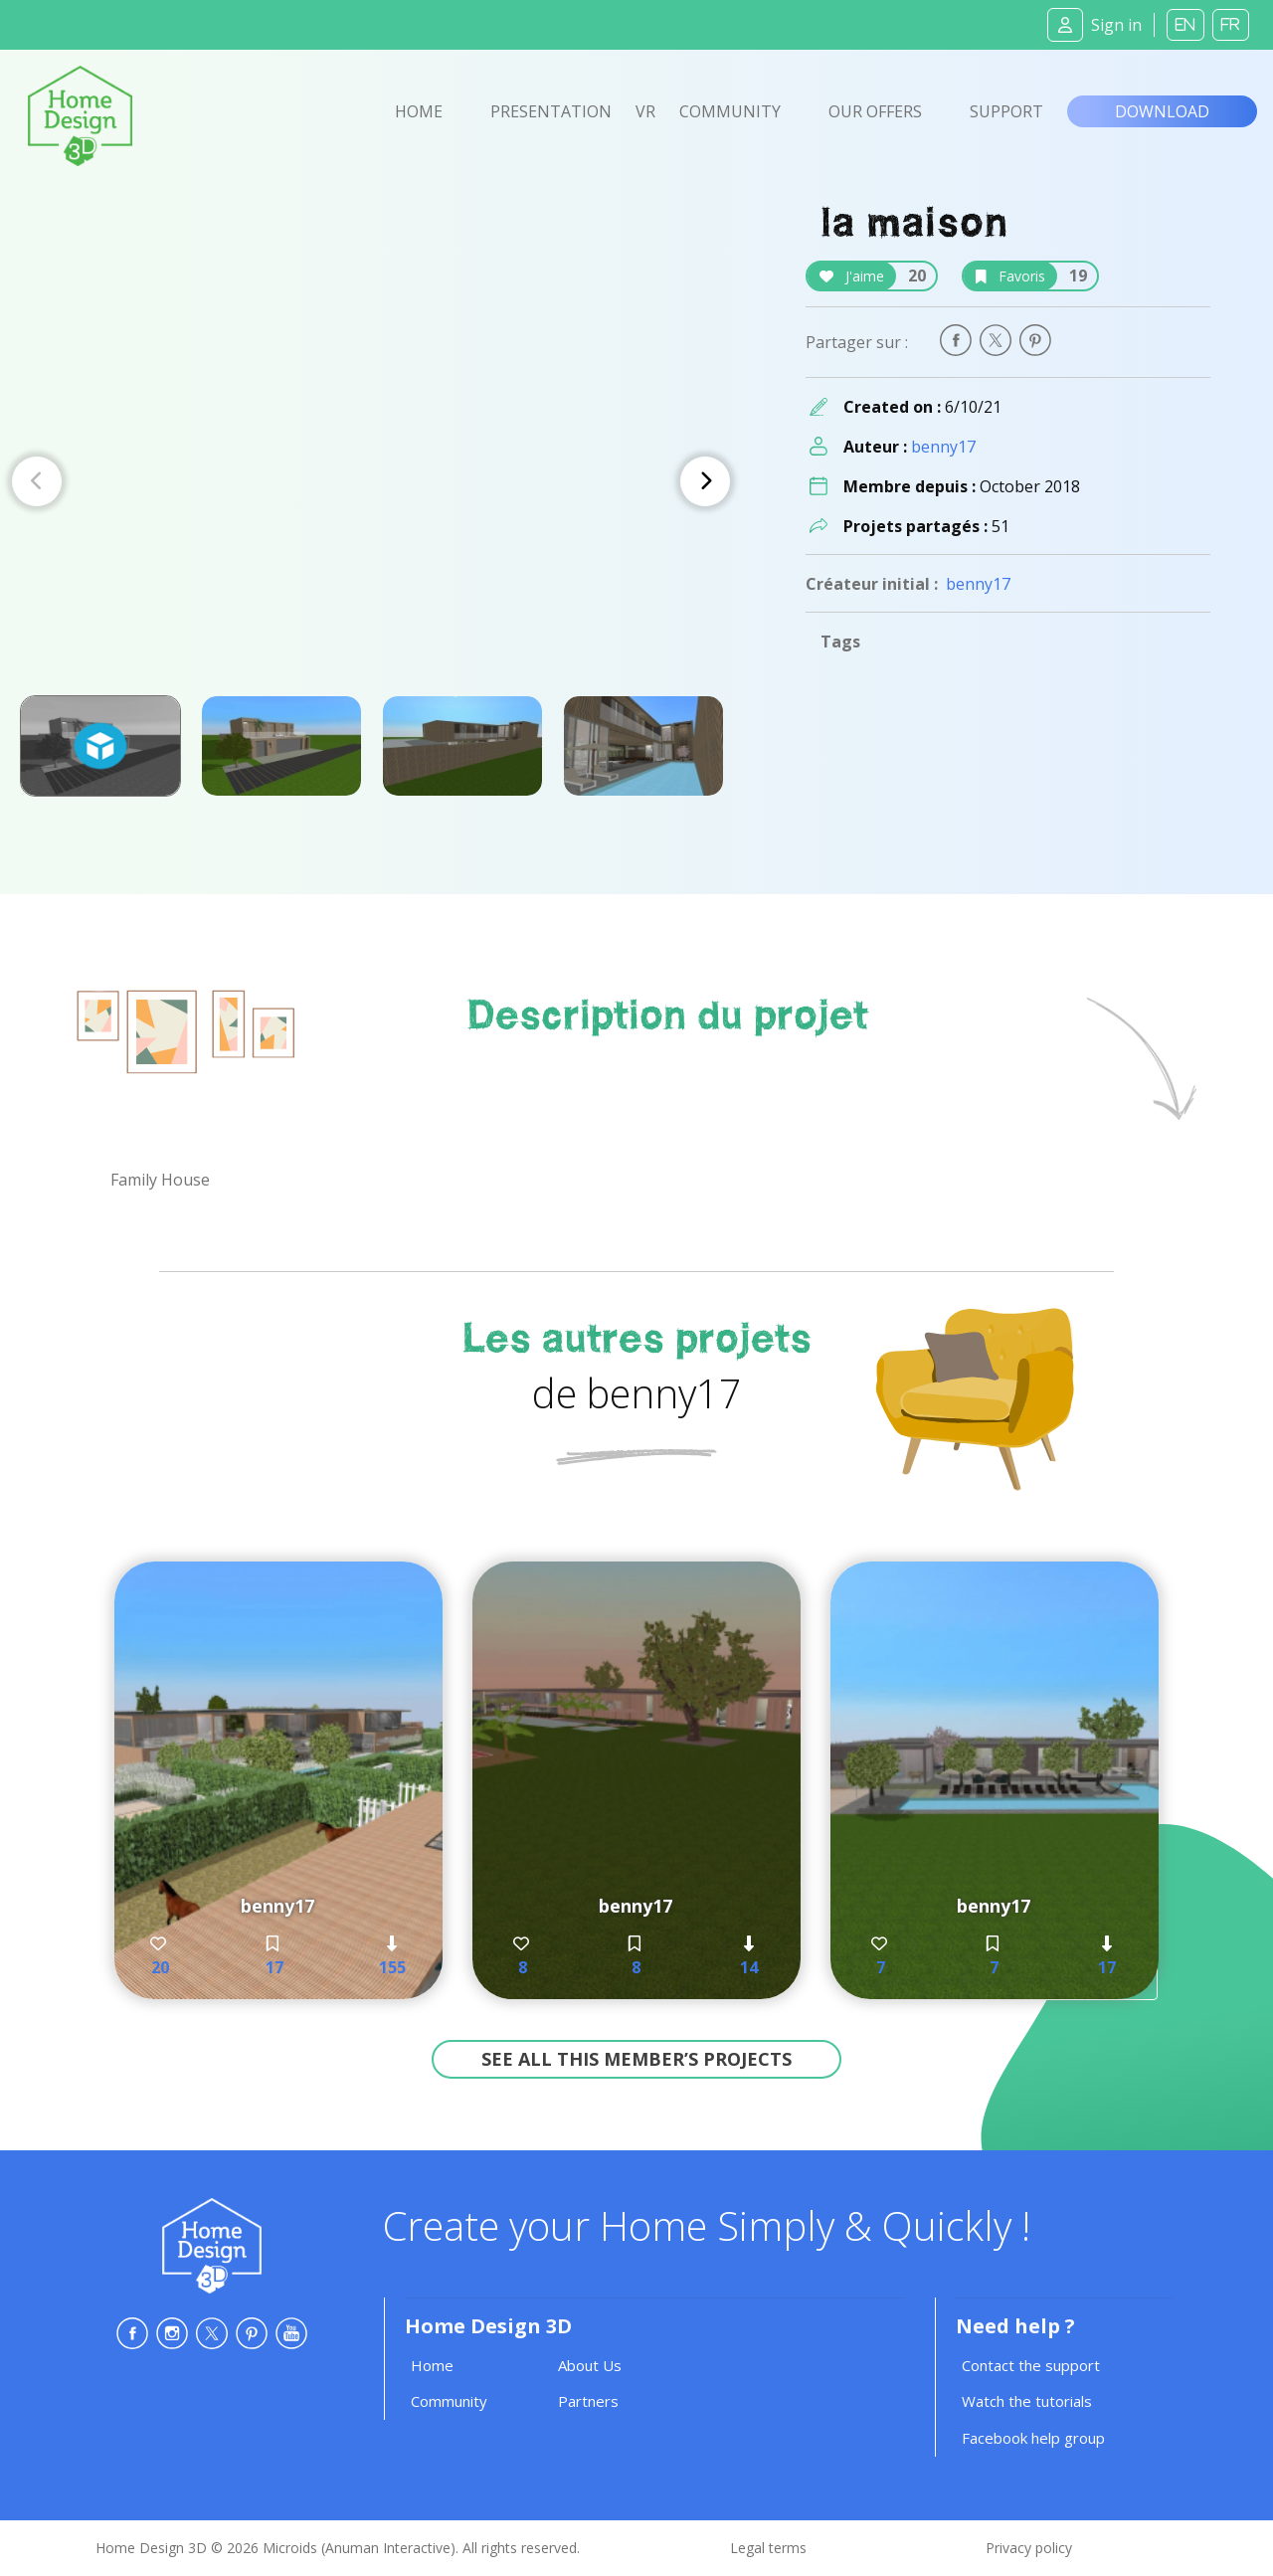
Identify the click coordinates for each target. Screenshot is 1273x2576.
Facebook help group (1033, 2438)
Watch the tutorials (1027, 2401)
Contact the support (1031, 2365)
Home (419, 111)
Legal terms (768, 2547)
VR (645, 111)
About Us (590, 2365)
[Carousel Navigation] (371, 481)
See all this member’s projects (636, 2059)
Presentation (551, 111)
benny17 (943, 447)
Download (1162, 111)
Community (730, 111)
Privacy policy (1029, 2547)
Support (1006, 111)
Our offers (875, 111)
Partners (588, 2401)
